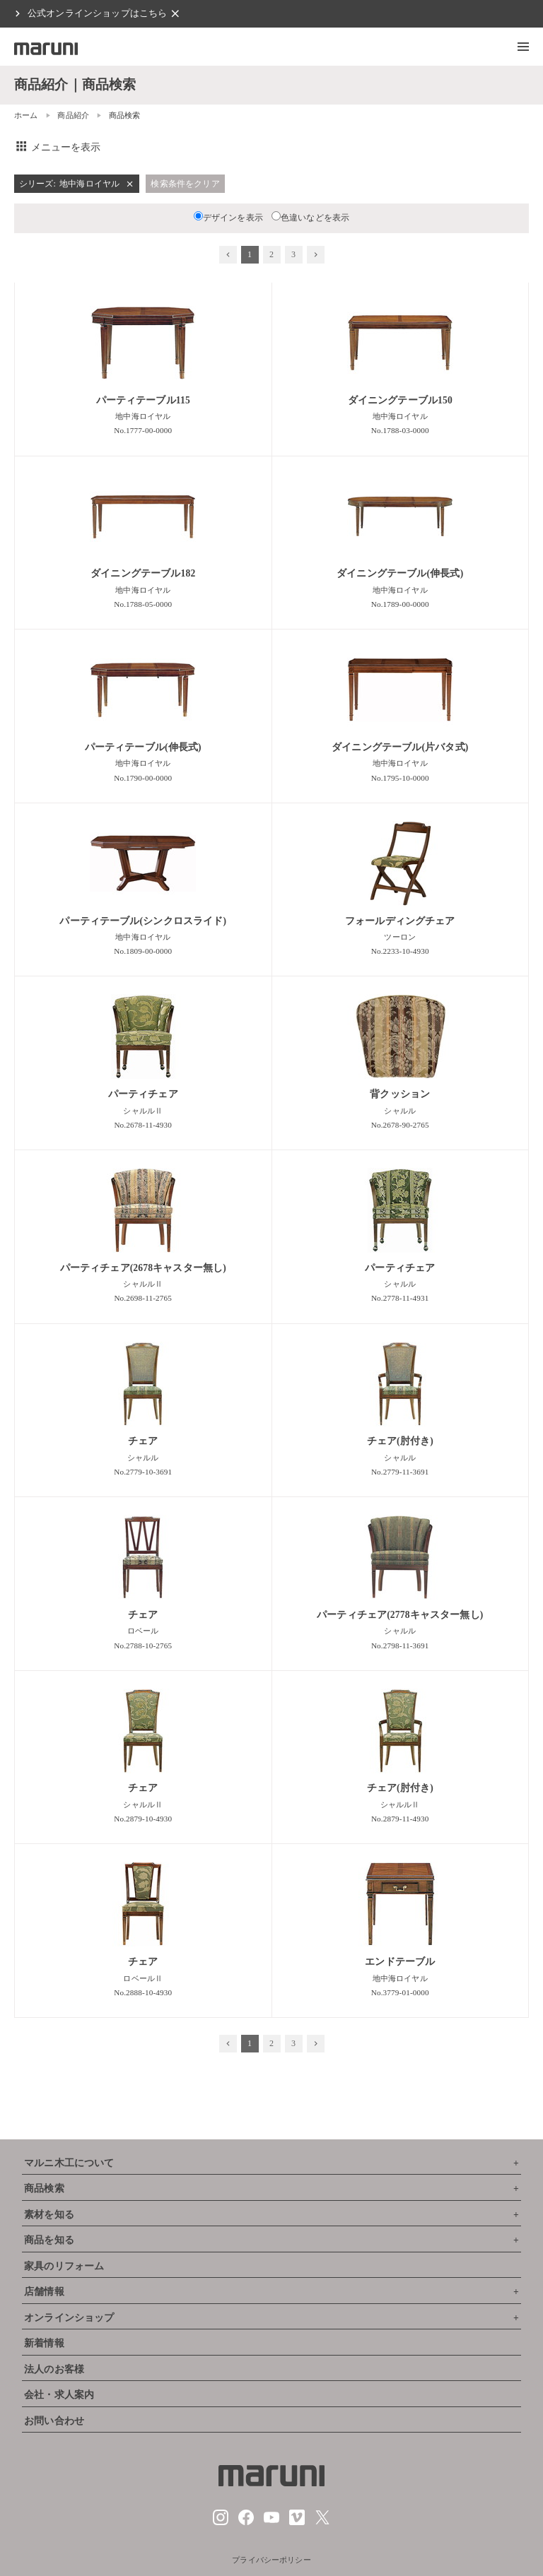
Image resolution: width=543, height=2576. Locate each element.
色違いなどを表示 (310, 218)
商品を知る (49, 2240)
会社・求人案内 (59, 2394)
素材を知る (49, 2214)
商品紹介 (73, 115)
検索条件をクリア (185, 184)
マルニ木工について (69, 2163)
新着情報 (44, 2343)
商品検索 (44, 2188)
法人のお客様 (54, 2369)
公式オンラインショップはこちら (97, 13)
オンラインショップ (69, 2317)
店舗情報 (44, 2291)
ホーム (25, 115)
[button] (523, 47)
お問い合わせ (54, 2421)
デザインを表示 (228, 218)
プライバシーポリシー (271, 2560)
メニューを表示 (57, 147)
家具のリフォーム (64, 2266)
